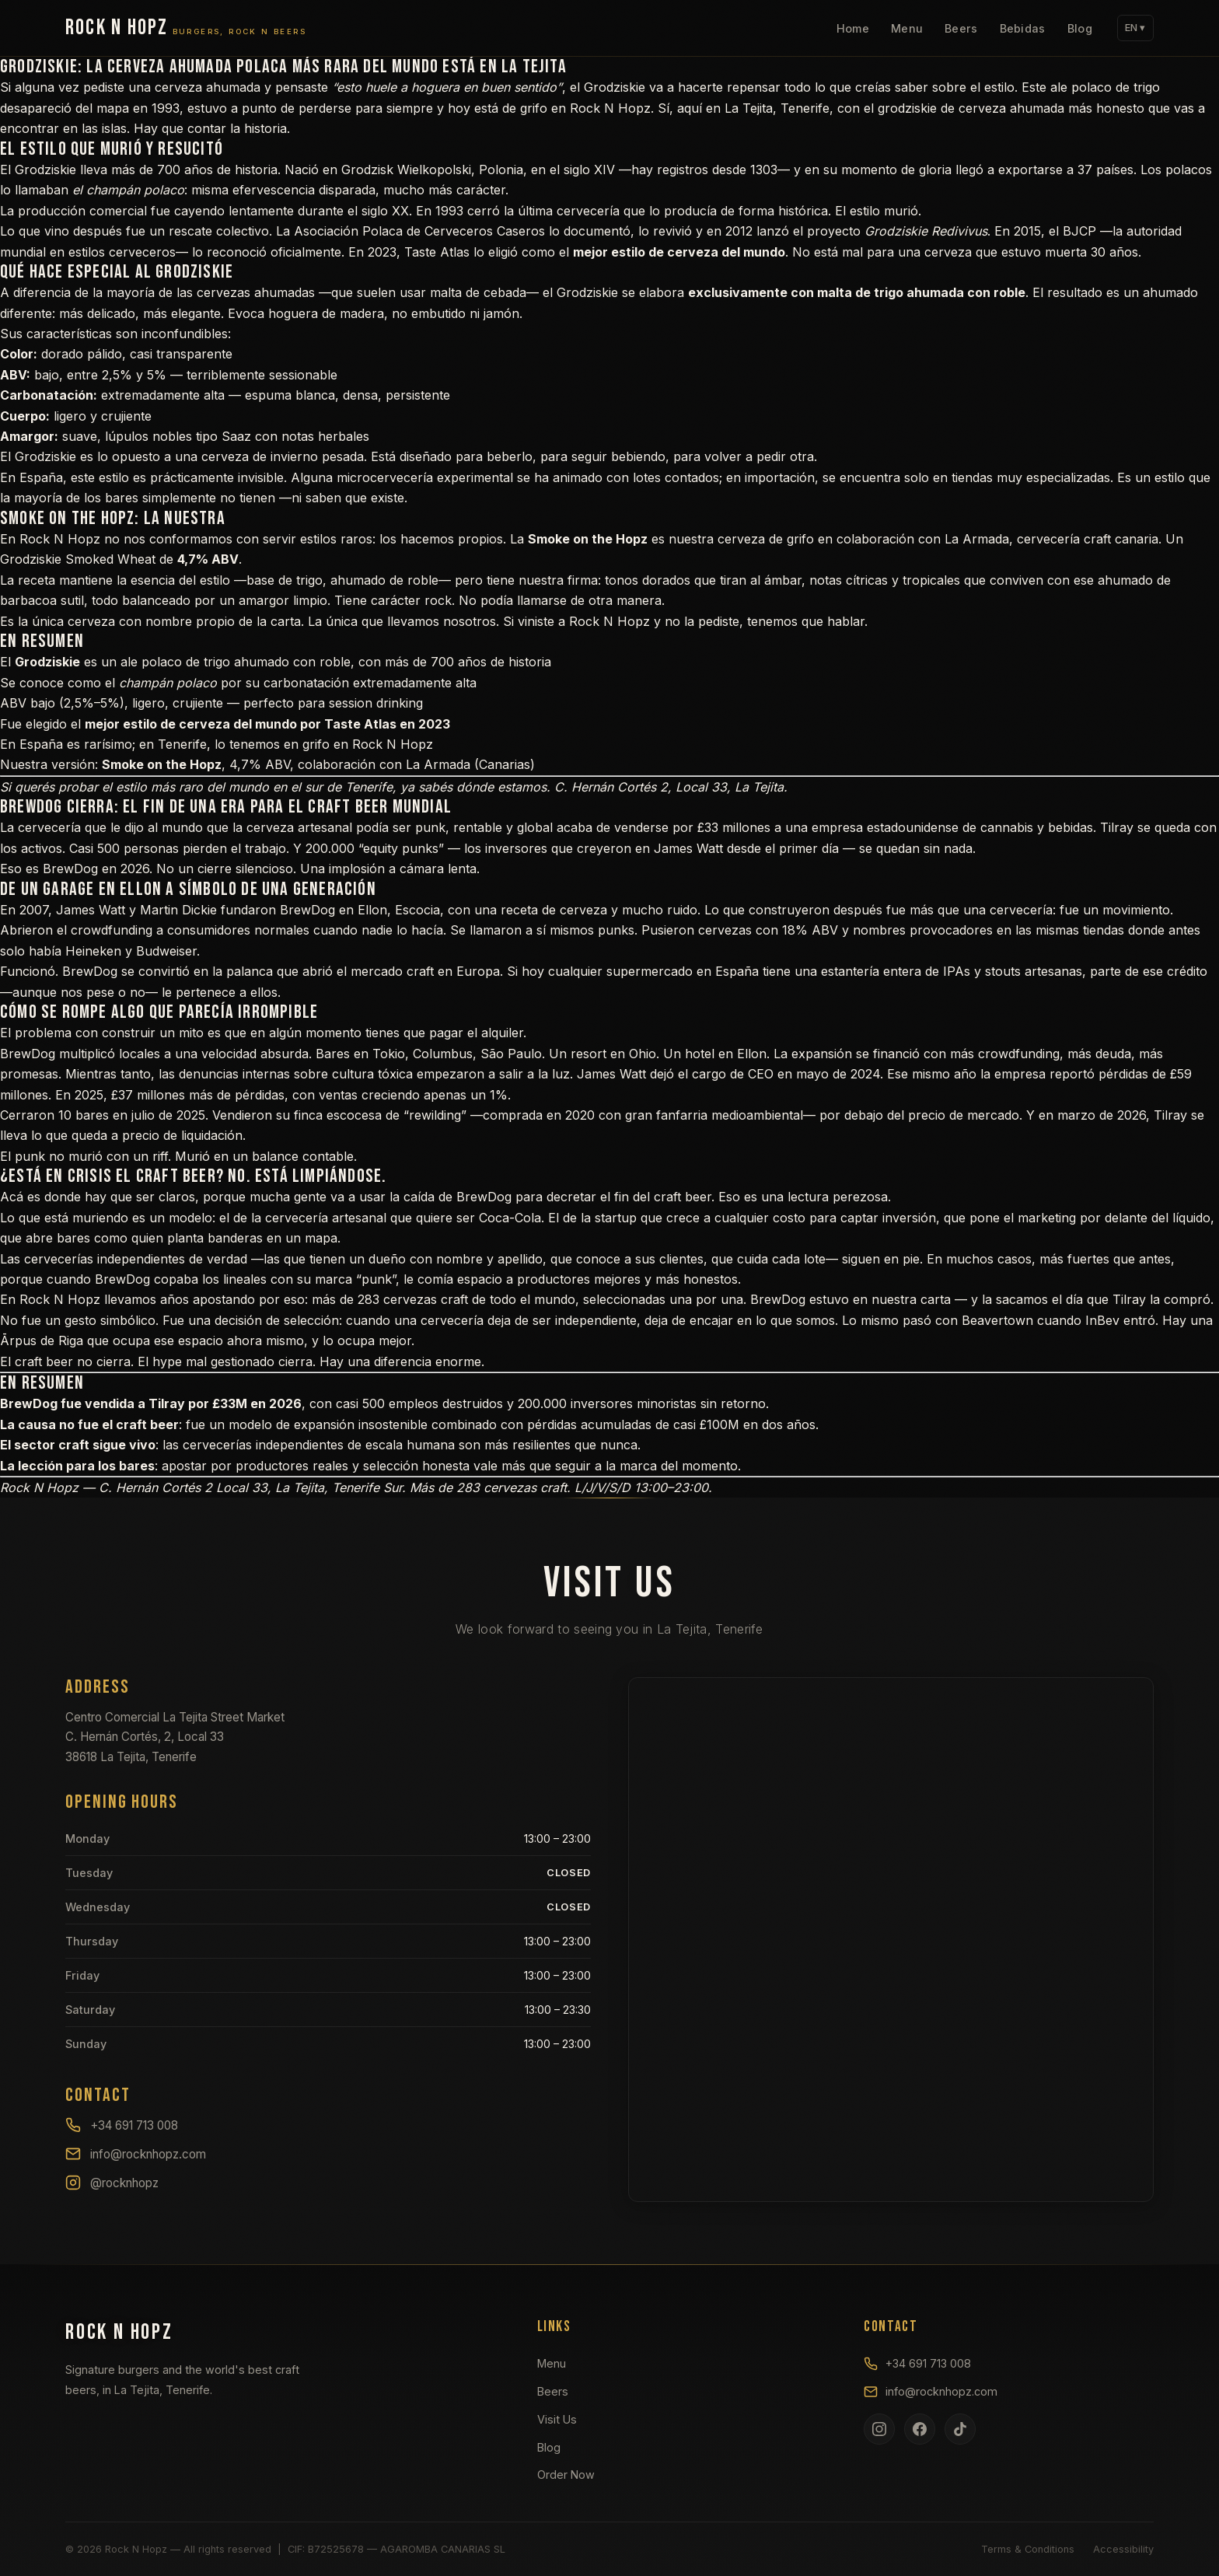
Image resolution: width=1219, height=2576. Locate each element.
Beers (961, 28)
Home (853, 28)
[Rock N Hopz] (185, 28)
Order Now (566, 2475)
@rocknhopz (112, 2182)
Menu (907, 28)
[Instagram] (879, 2429)
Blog (1079, 28)
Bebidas (1023, 28)
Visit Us (557, 2419)
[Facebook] (919, 2429)
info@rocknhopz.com (135, 2154)
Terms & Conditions (1027, 2549)
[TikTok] (960, 2429)
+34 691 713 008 (121, 2125)
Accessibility (1123, 2549)
